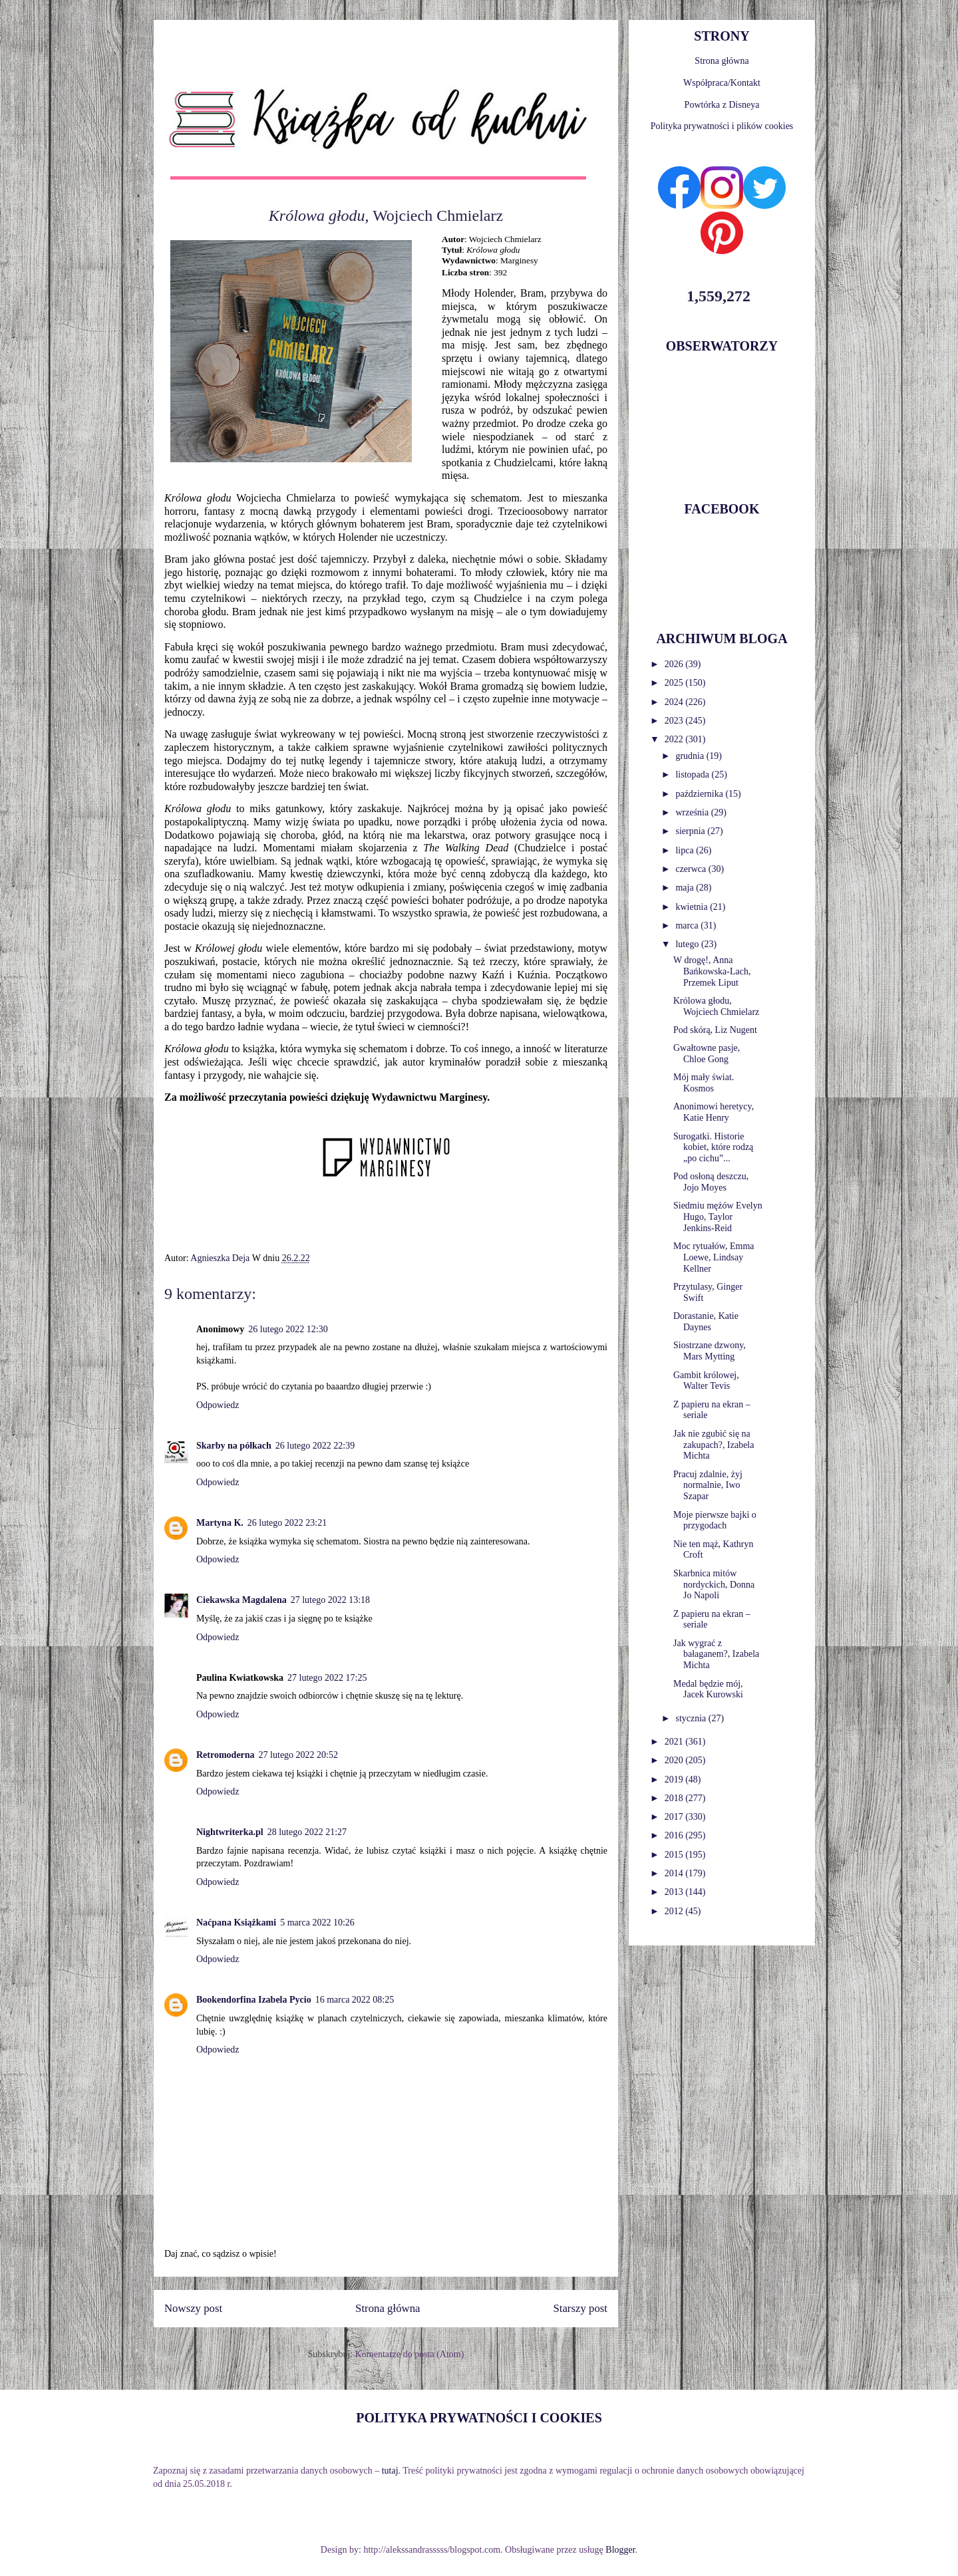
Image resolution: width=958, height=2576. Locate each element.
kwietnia (692, 907)
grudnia (690, 756)
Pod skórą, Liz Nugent (715, 1030)
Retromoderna (225, 1755)
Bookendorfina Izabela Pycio (253, 2000)
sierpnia (691, 831)
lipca (685, 850)
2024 (675, 702)
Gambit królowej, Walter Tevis (706, 1380)
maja (685, 888)
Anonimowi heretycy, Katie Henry (713, 1112)
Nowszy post (193, 2308)
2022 (675, 739)
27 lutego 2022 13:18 (330, 1600)
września (693, 812)
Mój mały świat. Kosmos (703, 1082)
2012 (675, 1911)
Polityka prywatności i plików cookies (722, 126)
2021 (675, 1742)
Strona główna (387, 2308)
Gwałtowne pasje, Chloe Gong (706, 1053)
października (700, 794)
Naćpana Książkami (236, 1923)
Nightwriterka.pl (229, 1832)
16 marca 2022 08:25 (355, 2000)
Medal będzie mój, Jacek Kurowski (708, 1689)
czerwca (691, 869)
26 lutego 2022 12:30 (287, 1329)
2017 (675, 1817)
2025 (675, 683)
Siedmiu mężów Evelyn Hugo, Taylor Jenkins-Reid (717, 1217)
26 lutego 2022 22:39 (315, 1446)
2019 (675, 1780)
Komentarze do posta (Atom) (409, 2354)
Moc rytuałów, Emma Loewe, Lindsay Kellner (713, 1257)
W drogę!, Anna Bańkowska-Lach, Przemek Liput (711, 971)
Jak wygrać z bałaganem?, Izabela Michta (716, 1654)
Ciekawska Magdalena (241, 1600)
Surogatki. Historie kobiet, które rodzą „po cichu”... (713, 1147)
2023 (675, 721)
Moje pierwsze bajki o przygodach (714, 1520)
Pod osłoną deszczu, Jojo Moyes (710, 1182)
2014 (675, 1873)
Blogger (620, 2550)
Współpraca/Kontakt (721, 83)
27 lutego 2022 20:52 (298, 1755)
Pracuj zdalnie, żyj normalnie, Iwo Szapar (707, 1485)
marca (688, 925)
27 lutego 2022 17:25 (327, 1678)
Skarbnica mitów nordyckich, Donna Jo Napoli (713, 1584)
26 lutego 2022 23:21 (287, 1523)
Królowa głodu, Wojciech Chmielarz (716, 1006)
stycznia (691, 1718)
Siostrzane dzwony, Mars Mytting (709, 1350)
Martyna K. (219, 1523)
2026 (675, 664)
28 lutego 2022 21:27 (307, 1832)
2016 (675, 1835)
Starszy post (580, 2308)
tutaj (390, 2471)
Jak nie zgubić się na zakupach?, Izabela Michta (713, 1445)
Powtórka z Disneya (722, 105)
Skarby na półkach (233, 1446)
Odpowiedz (218, 1405)
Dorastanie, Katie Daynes (705, 1321)
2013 (675, 1892)
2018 (675, 1798)
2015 (675, 1855)
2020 (675, 1760)
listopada (693, 775)
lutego (688, 944)
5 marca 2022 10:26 (317, 1923)
